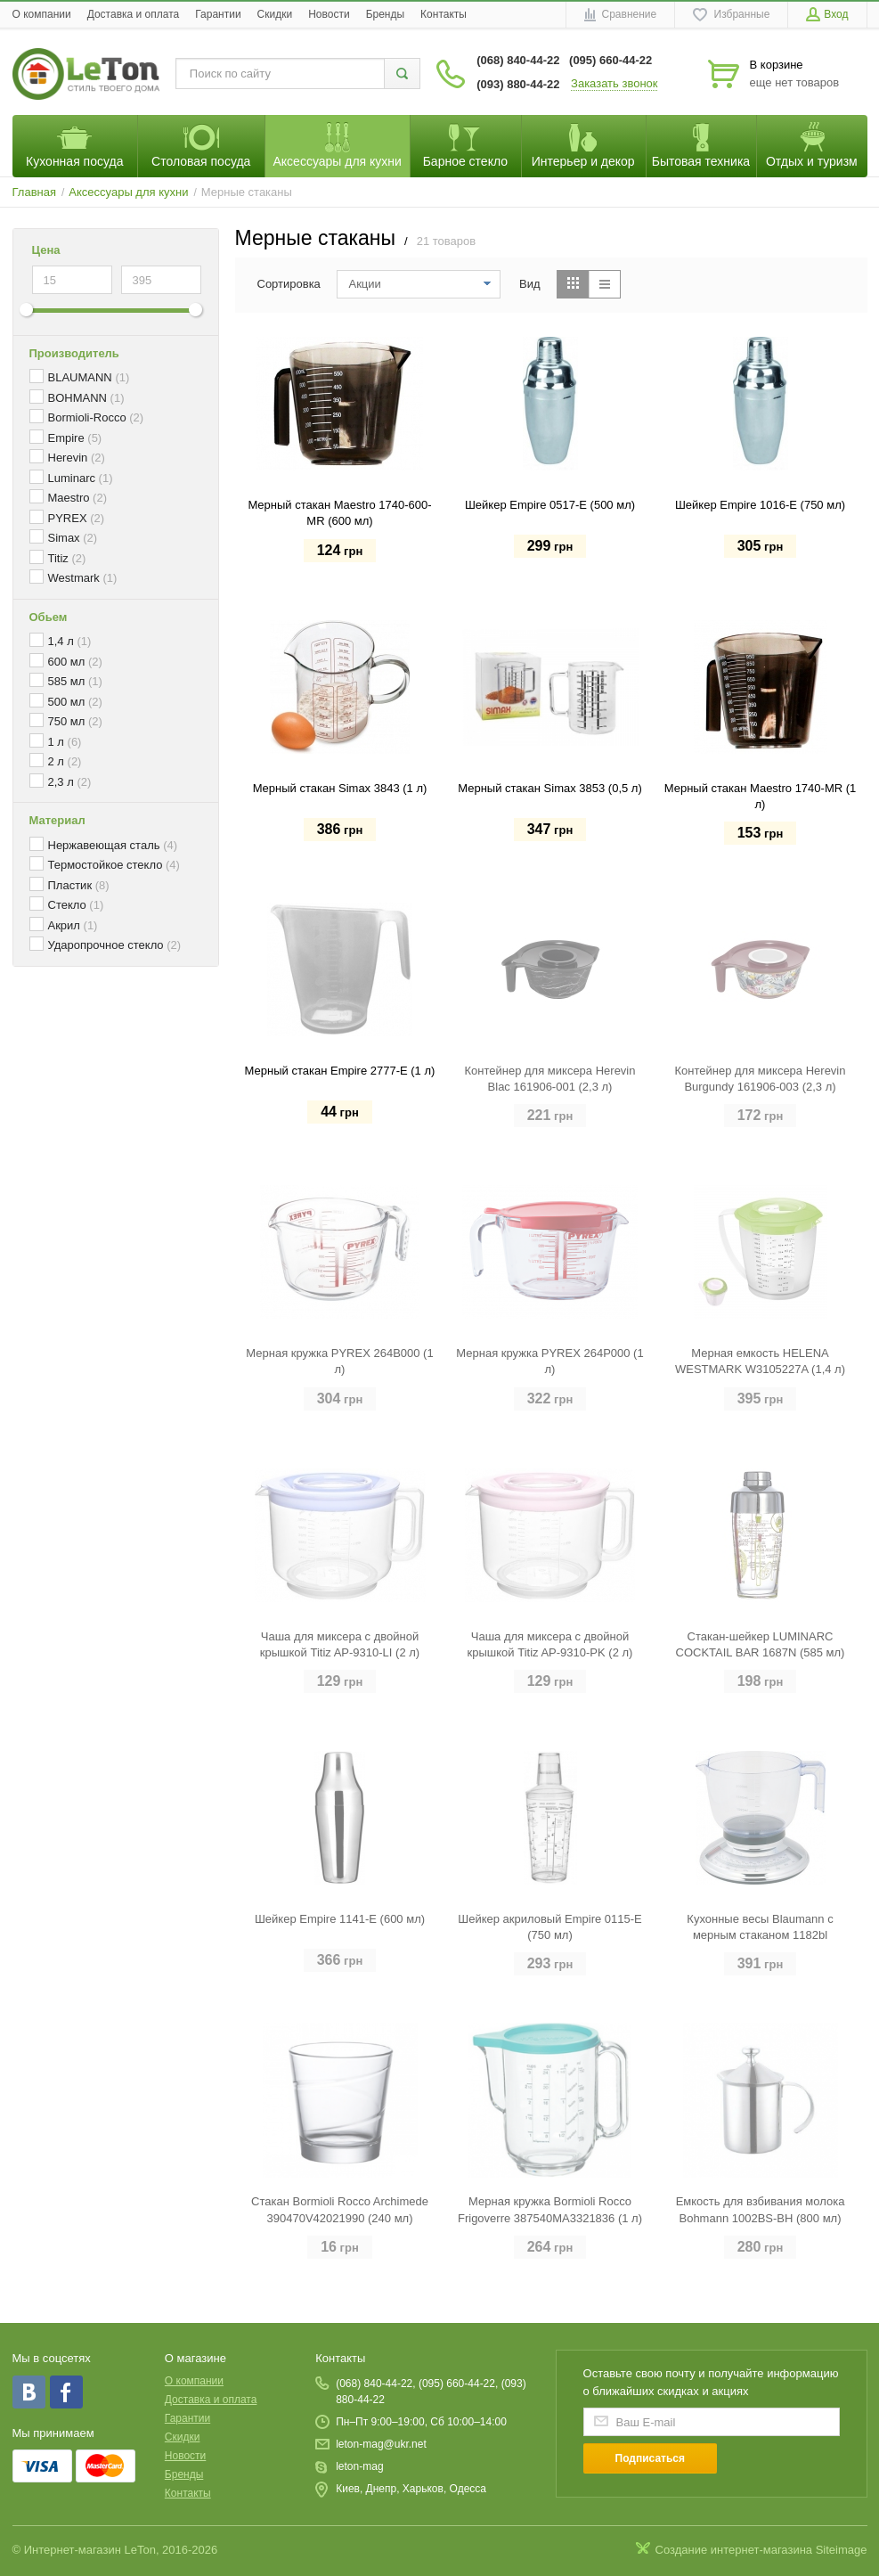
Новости (328, 14)
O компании (41, 14)
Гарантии (217, 14)
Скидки (275, 14)
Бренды (385, 14)
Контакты (443, 14)
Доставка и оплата (133, 14)
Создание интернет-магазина (734, 2549)
